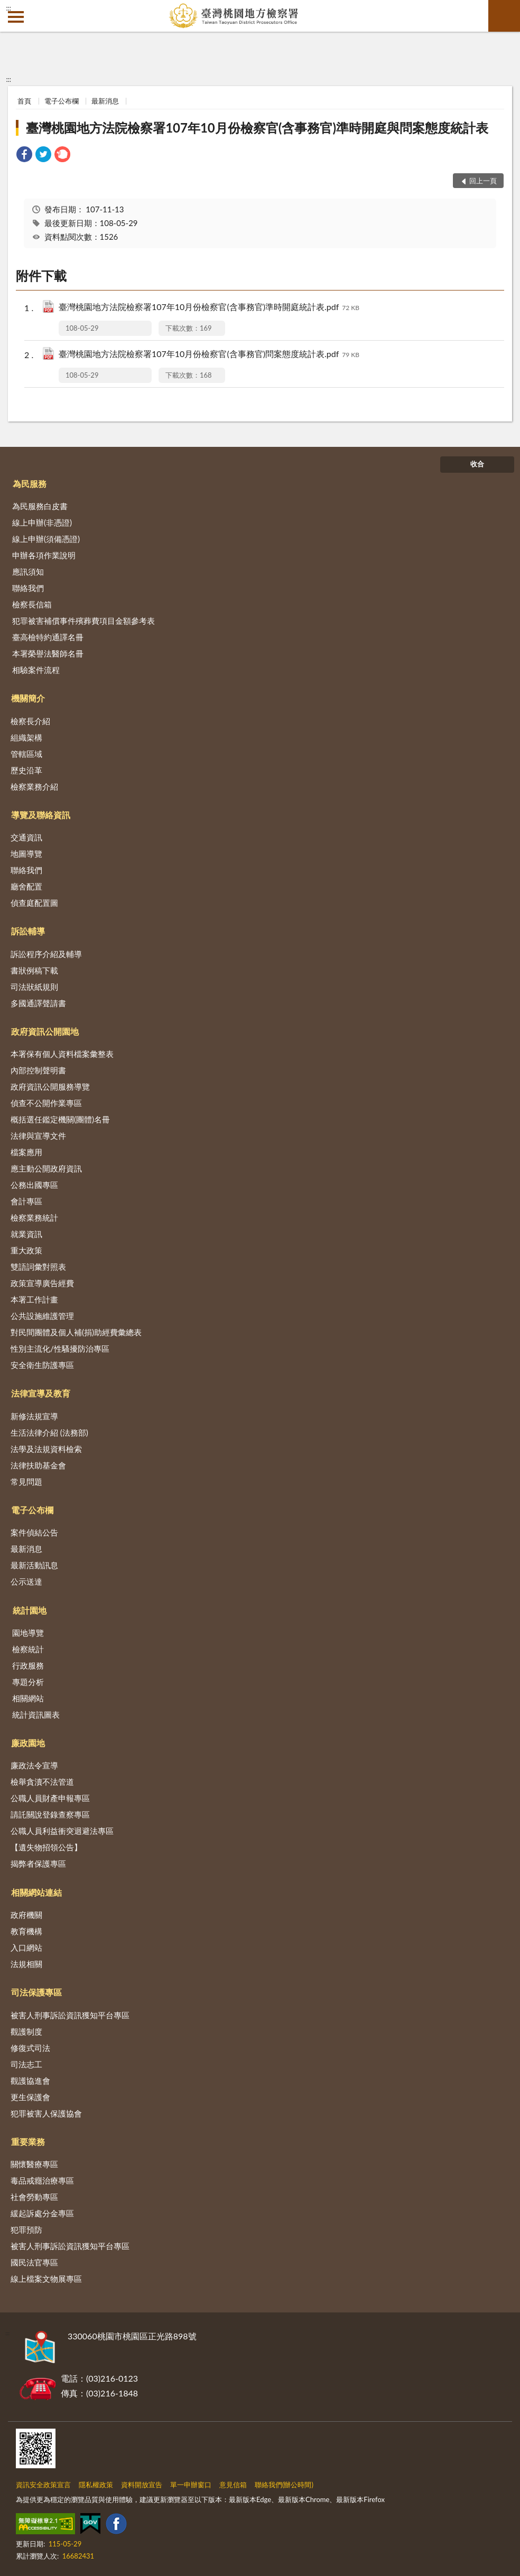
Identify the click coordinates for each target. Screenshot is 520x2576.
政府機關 (26, 1914)
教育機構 (26, 1931)
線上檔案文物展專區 (46, 2278)
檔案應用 (26, 1152)
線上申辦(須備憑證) (46, 539)
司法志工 (26, 2064)
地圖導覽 (26, 853)
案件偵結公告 (34, 1532)
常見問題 (26, 1481)
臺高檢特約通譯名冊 (47, 637)
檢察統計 (28, 1649)
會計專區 (26, 1201)
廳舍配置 (26, 886)
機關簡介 (28, 698)
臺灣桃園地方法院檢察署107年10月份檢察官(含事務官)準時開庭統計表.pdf (209, 308)
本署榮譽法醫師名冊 (47, 653)
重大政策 (26, 1250)
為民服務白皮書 (40, 506)
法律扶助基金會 (38, 1465)
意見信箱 (233, 2484)
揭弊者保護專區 (38, 1863)
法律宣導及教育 (40, 1393)
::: (8, 8)
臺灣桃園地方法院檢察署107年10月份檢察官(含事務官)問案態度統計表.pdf (209, 355)
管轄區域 (26, 753)
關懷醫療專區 (34, 2164)
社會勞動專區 (34, 2197)
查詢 (504, 16)
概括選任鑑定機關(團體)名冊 (60, 1119)
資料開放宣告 (141, 2484)
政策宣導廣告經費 (42, 1283)
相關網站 (28, 1698)
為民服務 (30, 484)
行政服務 (28, 1665)
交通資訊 (26, 837)
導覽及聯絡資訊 (40, 815)
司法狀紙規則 (34, 986)
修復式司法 (30, 2048)
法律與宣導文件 (38, 1135)
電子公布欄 (61, 101)
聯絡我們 (28, 588)
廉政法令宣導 (34, 1765)
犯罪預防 (26, 2229)
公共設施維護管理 (42, 1315)
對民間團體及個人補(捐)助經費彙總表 (76, 1332)
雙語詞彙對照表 (38, 1266)
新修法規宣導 (34, 1416)
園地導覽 (28, 1632)
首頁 (24, 101)
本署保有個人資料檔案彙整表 (62, 1053)
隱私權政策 (96, 2484)
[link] (24, 155)
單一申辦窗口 (190, 2484)
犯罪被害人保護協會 (46, 2113)
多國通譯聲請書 (38, 1003)
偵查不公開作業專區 (46, 1103)
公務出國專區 (34, 1184)
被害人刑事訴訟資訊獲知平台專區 (70, 2015)
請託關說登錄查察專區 (50, 1814)
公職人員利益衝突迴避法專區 (62, 1830)
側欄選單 (16, 17)
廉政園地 (28, 1743)
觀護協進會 (30, 2080)
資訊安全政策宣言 (43, 2484)
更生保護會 (30, 2097)
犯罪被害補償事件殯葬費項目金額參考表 (83, 620)
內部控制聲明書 (38, 1070)
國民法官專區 (34, 2262)
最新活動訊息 (34, 1565)
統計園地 (30, 1610)
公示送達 (26, 1581)
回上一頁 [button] (483, 180)
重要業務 (28, 2142)
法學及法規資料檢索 (46, 1449)
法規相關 (26, 1964)
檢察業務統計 (34, 1217)
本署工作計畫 (34, 1299)
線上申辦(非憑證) (42, 522)
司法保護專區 (36, 1992)
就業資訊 (26, 1234)
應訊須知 (28, 571)
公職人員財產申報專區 (50, 1798)
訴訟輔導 (28, 931)
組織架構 (26, 737)
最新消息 (105, 101)
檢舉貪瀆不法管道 (42, 1781)
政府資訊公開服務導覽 (50, 1086)
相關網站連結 (36, 1892)
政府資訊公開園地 (45, 1031)
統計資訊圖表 (36, 1714)
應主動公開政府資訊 (46, 1168)
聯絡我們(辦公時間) (284, 2484)
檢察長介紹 (30, 721)
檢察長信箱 (32, 604)
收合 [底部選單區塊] (477, 464)
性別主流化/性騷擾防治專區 (60, 1348)
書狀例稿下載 (34, 970)
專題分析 (28, 1682)
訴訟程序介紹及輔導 (46, 954)
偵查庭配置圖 (34, 902)
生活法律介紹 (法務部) (49, 1432)
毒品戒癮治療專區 (42, 2180)
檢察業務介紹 (34, 786)
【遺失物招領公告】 (46, 1847)
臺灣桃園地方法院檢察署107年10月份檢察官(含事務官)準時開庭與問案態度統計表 (257, 127)
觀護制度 (26, 2031)
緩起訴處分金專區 (42, 2213)
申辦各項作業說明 (44, 555)
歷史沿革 (26, 770)
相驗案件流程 (36, 670)
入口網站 (26, 1947)
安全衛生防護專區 (42, 1365)
